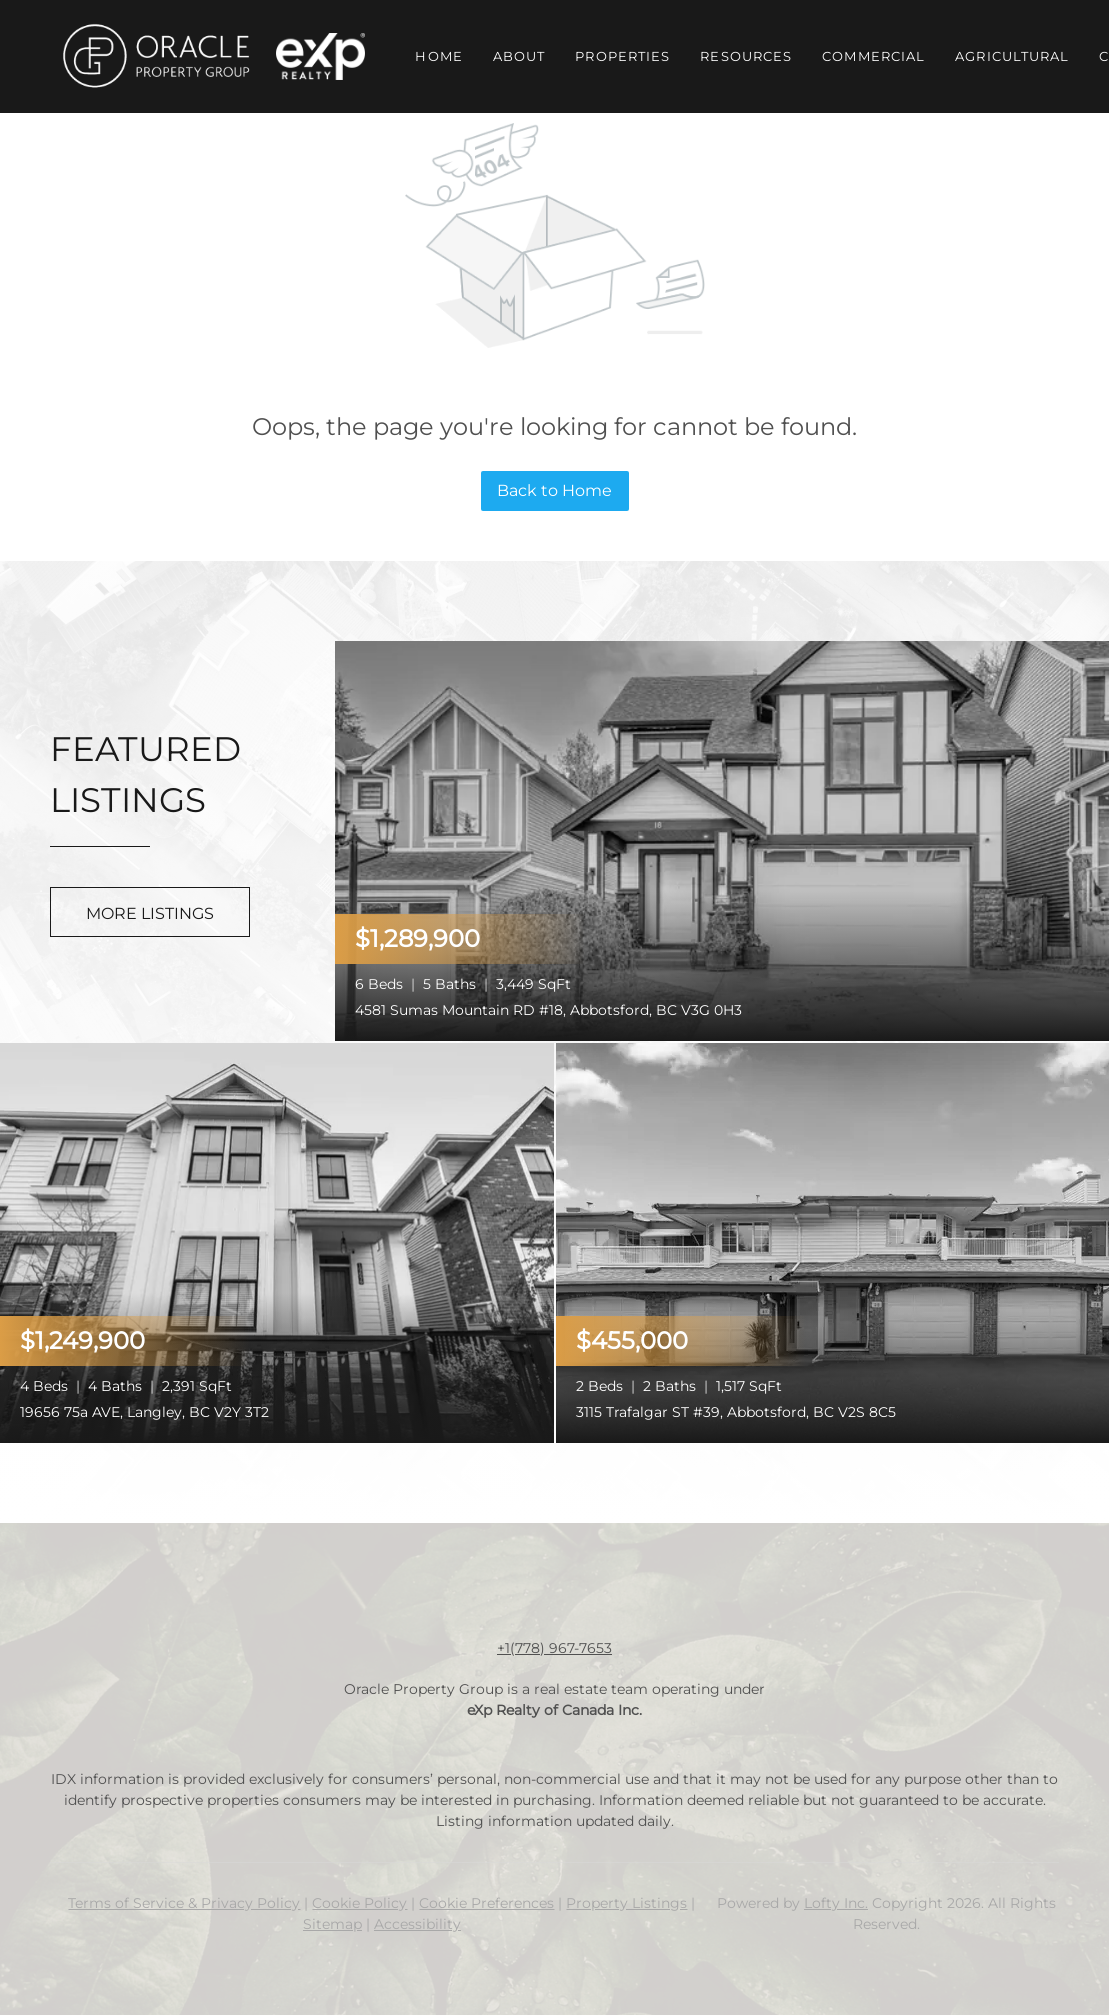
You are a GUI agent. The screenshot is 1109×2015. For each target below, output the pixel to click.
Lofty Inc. (836, 1903)
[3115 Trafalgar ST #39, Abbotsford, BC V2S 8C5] (833, 1241)
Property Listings (626, 1903)
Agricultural (1012, 56)
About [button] (519, 56)
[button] (155, 56)
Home (438, 56)
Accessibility (417, 1924)
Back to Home (554, 490)
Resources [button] (746, 56)
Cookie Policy (359, 1903)
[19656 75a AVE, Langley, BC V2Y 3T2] (277, 1241)
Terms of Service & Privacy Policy (184, 1903)
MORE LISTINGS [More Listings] (150, 913)
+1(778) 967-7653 (554, 1648)
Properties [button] (622, 56)
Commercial (873, 56)
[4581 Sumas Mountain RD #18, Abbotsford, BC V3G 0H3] (722, 839)
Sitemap (332, 1924)
